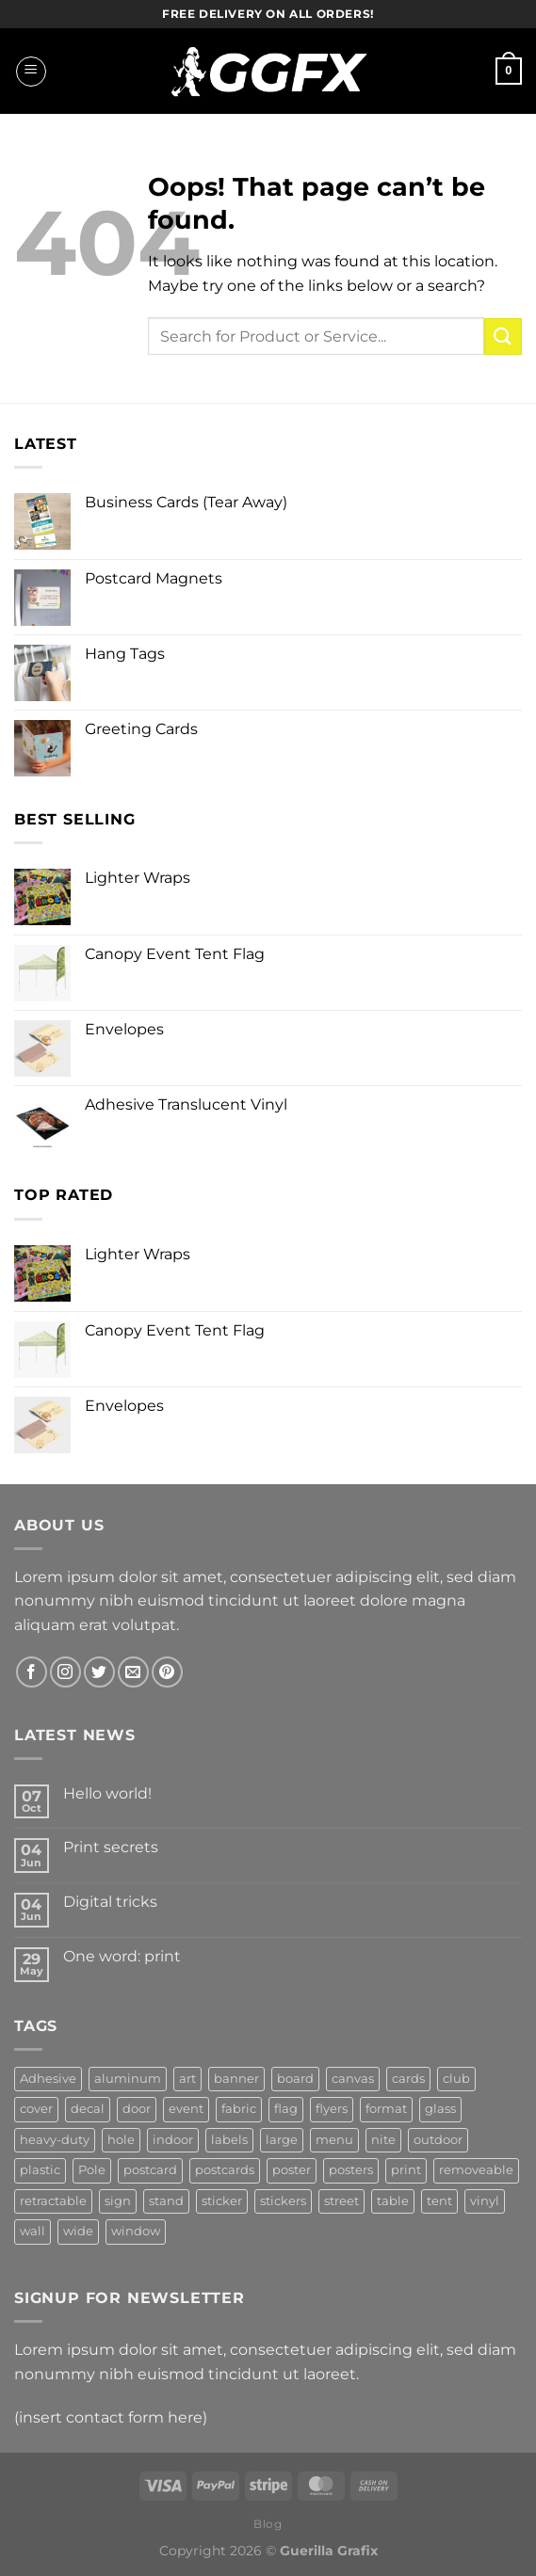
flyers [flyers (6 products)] (332, 2109)
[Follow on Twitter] (99, 1672)
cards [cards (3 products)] (408, 2079)
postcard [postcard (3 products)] (150, 2170)
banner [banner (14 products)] (236, 2079)
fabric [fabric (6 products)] (238, 2109)
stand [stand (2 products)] (166, 2201)
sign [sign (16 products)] (118, 2201)
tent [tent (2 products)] (439, 2201)
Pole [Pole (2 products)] (92, 2170)
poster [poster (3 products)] (291, 2170)
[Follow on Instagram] (65, 1672)
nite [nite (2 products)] (383, 2140)
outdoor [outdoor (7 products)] (438, 2140)
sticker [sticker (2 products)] (222, 2201)
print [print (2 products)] (406, 2170)
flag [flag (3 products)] (286, 2109)
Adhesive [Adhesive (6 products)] (48, 2079)
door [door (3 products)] (136, 2109)
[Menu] (31, 71)
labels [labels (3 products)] (229, 2140)
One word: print (122, 1956)
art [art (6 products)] (187, 2079)
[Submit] (503, 336)
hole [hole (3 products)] (121, 2140)
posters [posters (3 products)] (351, 2170)
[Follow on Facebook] (31, 1672)
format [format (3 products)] (386, 2109)
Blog (267, 2524)
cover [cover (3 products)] (36, 2109)
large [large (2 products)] (282, 2140)
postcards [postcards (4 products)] (224, 2170)
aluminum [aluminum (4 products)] (127, 2079)
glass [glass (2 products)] (440, 2109)
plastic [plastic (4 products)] (40, 2170)
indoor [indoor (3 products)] (173, 2140)
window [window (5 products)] (135, 2231)
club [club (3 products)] (456, 2079)
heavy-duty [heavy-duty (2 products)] (54, 2140)
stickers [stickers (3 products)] (283, 2201)
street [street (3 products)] (341, 2201)
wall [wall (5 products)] (32, 2231)
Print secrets (110, 1847)
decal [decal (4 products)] (88, 2109)
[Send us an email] (133, 1672)
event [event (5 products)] (186, 2109)
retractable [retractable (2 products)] (53, 2201)
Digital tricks (110, 1902)
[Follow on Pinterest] (167, 1672)
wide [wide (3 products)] (78, 2231)
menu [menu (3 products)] (334, 2140)
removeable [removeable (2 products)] (476, 2170)
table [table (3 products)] (393, 2201)
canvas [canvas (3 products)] (353, 2079)
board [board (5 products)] (295, 2079)
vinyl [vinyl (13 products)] (484, 2201)
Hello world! (107, 1793)
